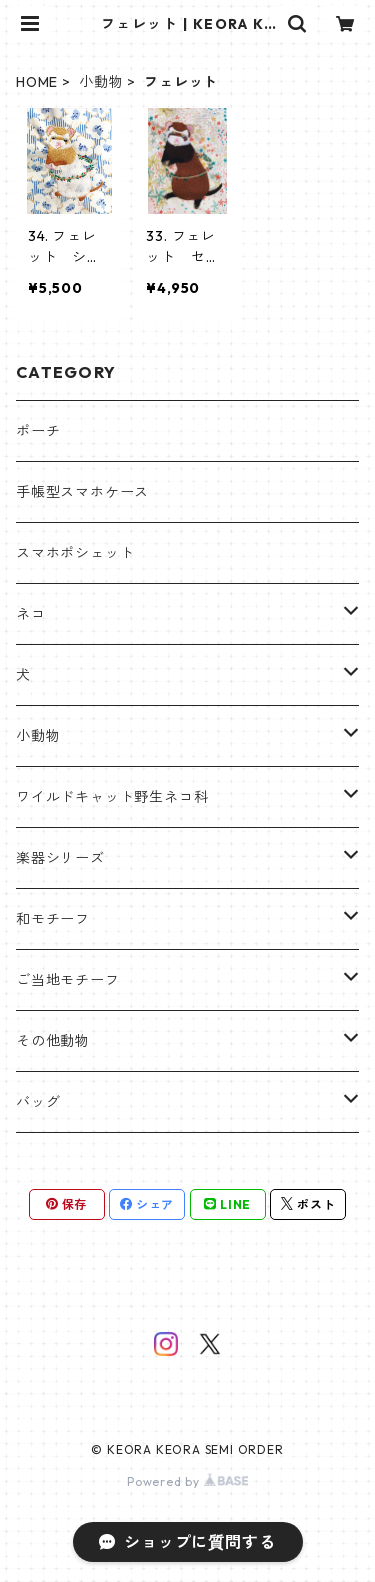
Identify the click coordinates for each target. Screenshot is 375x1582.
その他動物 (53, 1041)
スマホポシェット (75, 553)
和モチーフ (53, 919)
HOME (37, 82)
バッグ (38, 1102)
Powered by (187, 1481)
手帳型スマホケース (82, 492)
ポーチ (38, 431)
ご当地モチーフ (68, 980)
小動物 (101, 82)
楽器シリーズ (60, 858)
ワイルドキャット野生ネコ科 (112, 797)
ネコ (31, 614)
